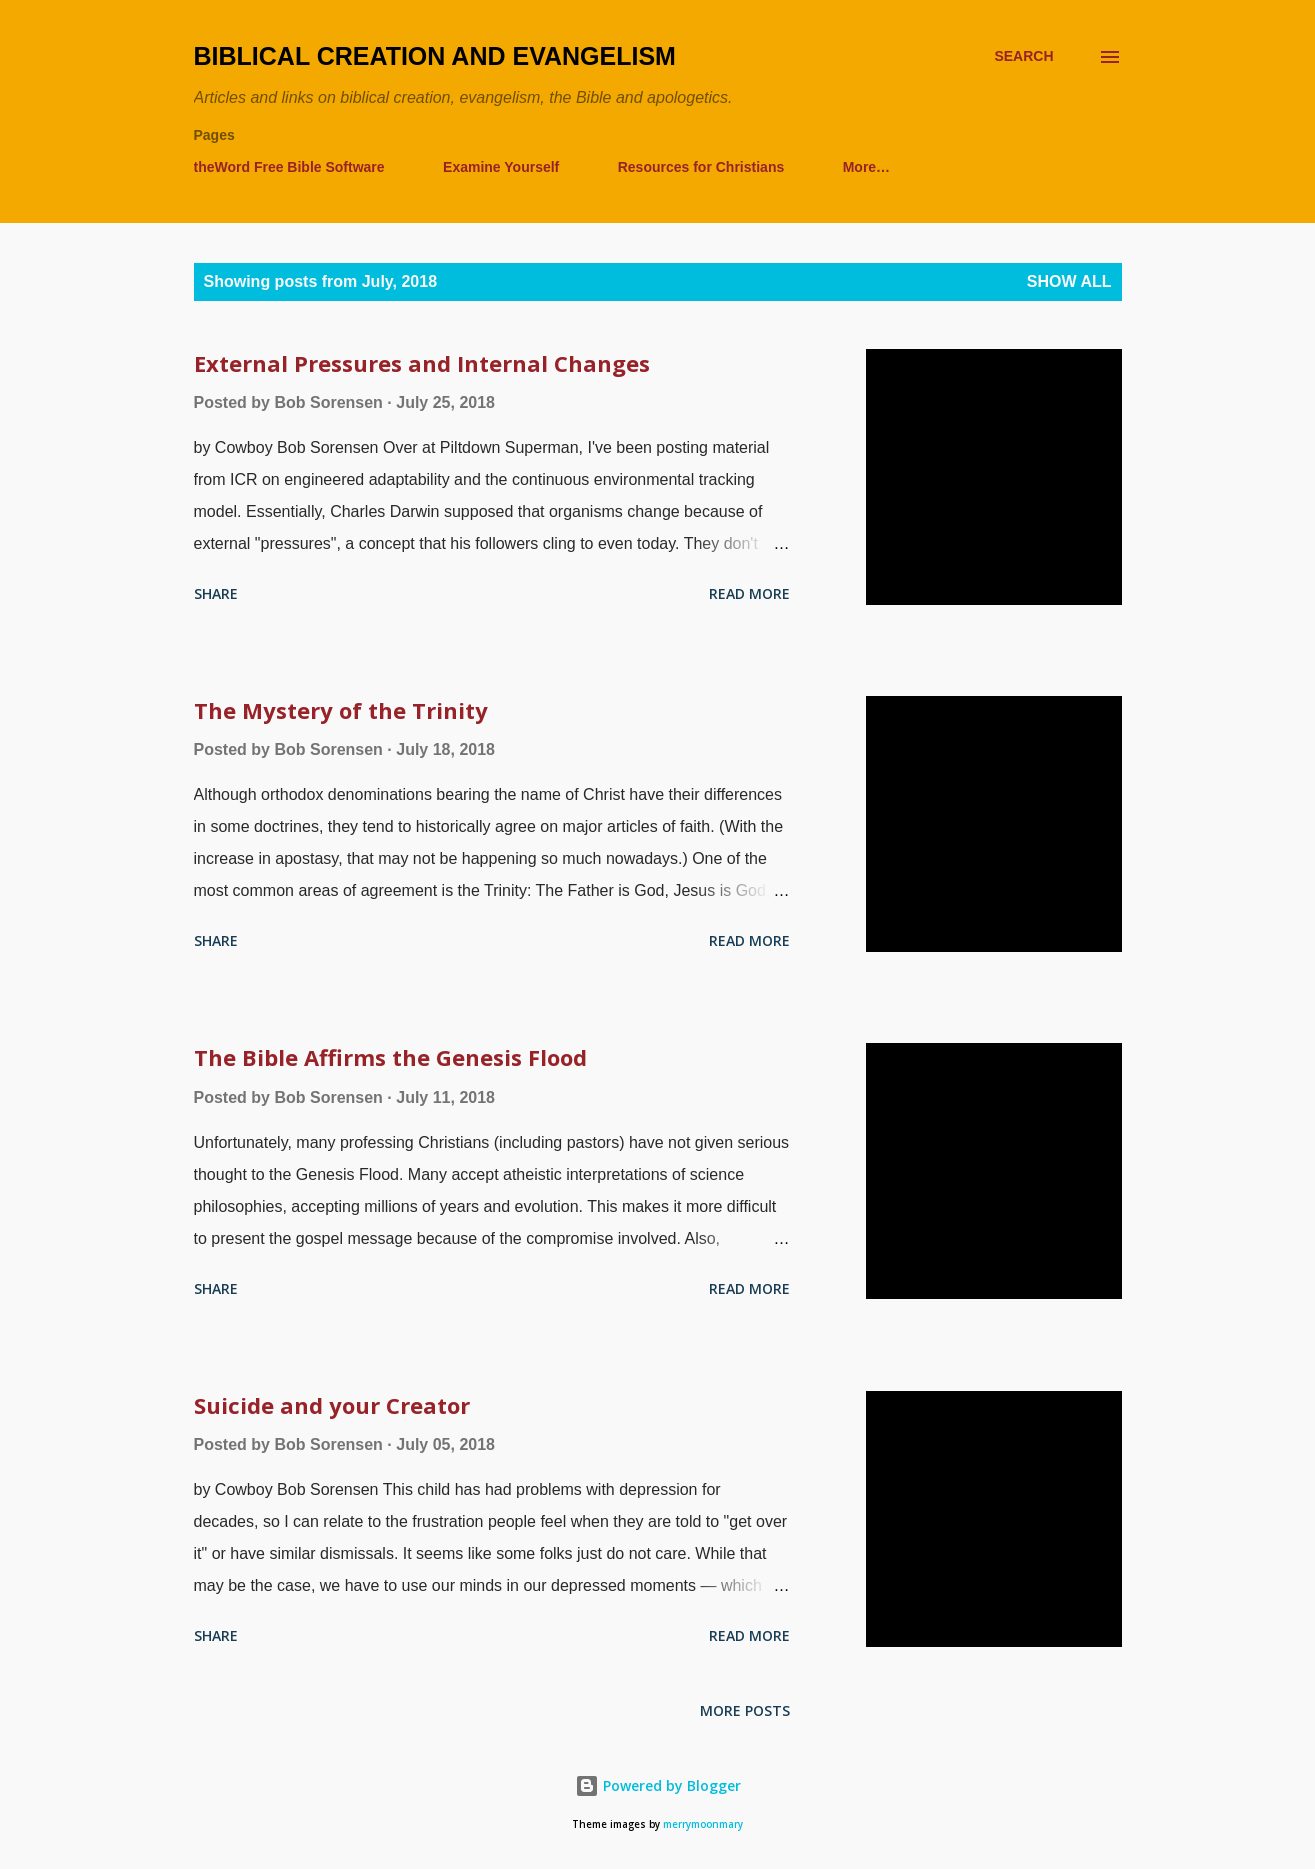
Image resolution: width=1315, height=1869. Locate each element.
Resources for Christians (701, 167)
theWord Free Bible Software (289, 167)
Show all (1069, 281)
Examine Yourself (501, 167)
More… (866, 167)
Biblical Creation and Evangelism (435, 56)
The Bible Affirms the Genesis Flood (390, 1057)
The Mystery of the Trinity (341, 710)
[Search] (1023, 56)
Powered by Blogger (658, 1785)
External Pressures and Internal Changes (422, 363)
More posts (745, 1710)
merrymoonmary (703, 1824)
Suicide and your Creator (332, 1405)
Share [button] (216, 593)
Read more (749, 593)
